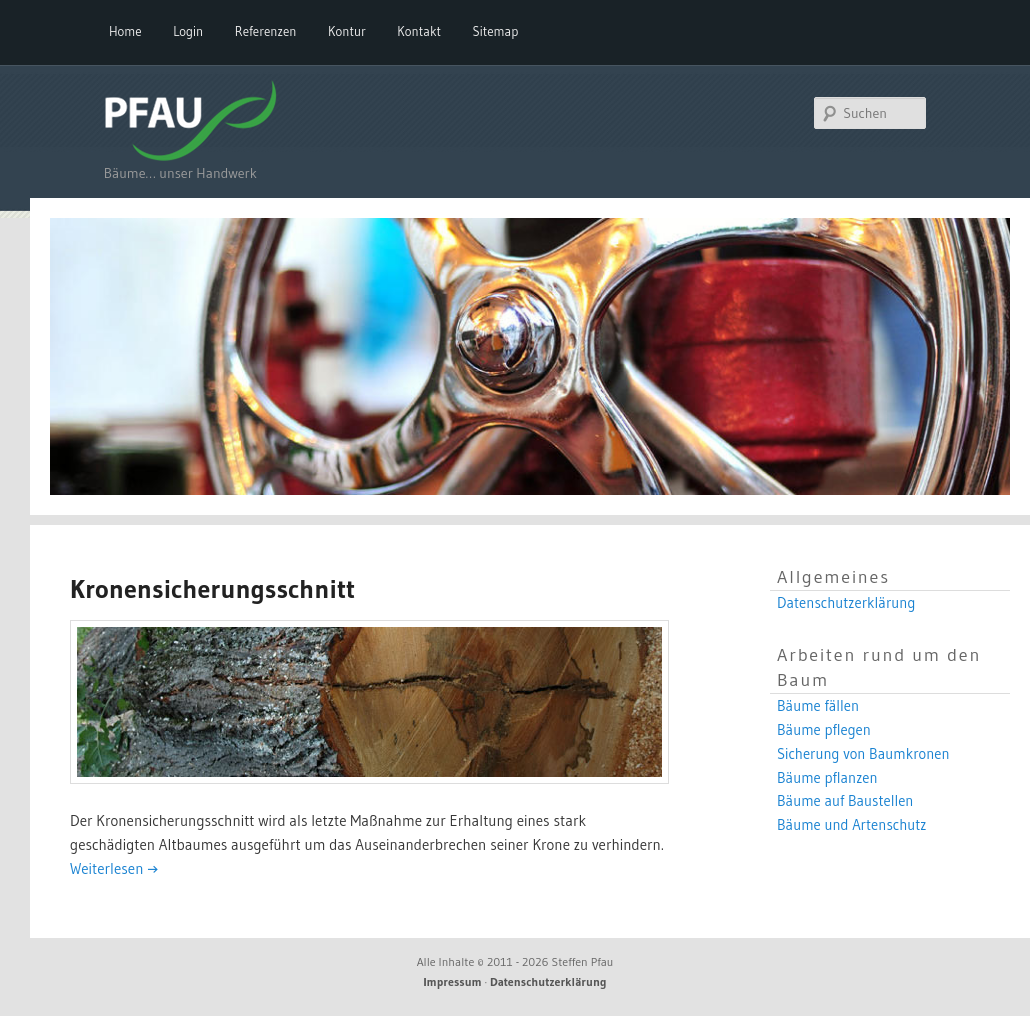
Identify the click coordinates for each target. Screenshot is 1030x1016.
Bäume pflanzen (827, 778)
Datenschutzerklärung (846, 603)
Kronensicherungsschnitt (212, 589)
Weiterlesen (114, 868)
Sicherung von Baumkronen (863, 754)
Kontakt (419, 31)
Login (188, 31)
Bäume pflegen (824, 730)
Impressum (453, 981)
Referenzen (266, 31)
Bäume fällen (818, 706)
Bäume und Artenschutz (852, 825)
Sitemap (496, 31)
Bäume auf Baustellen (845, 801)
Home (125, 31)
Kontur (347, 31)
